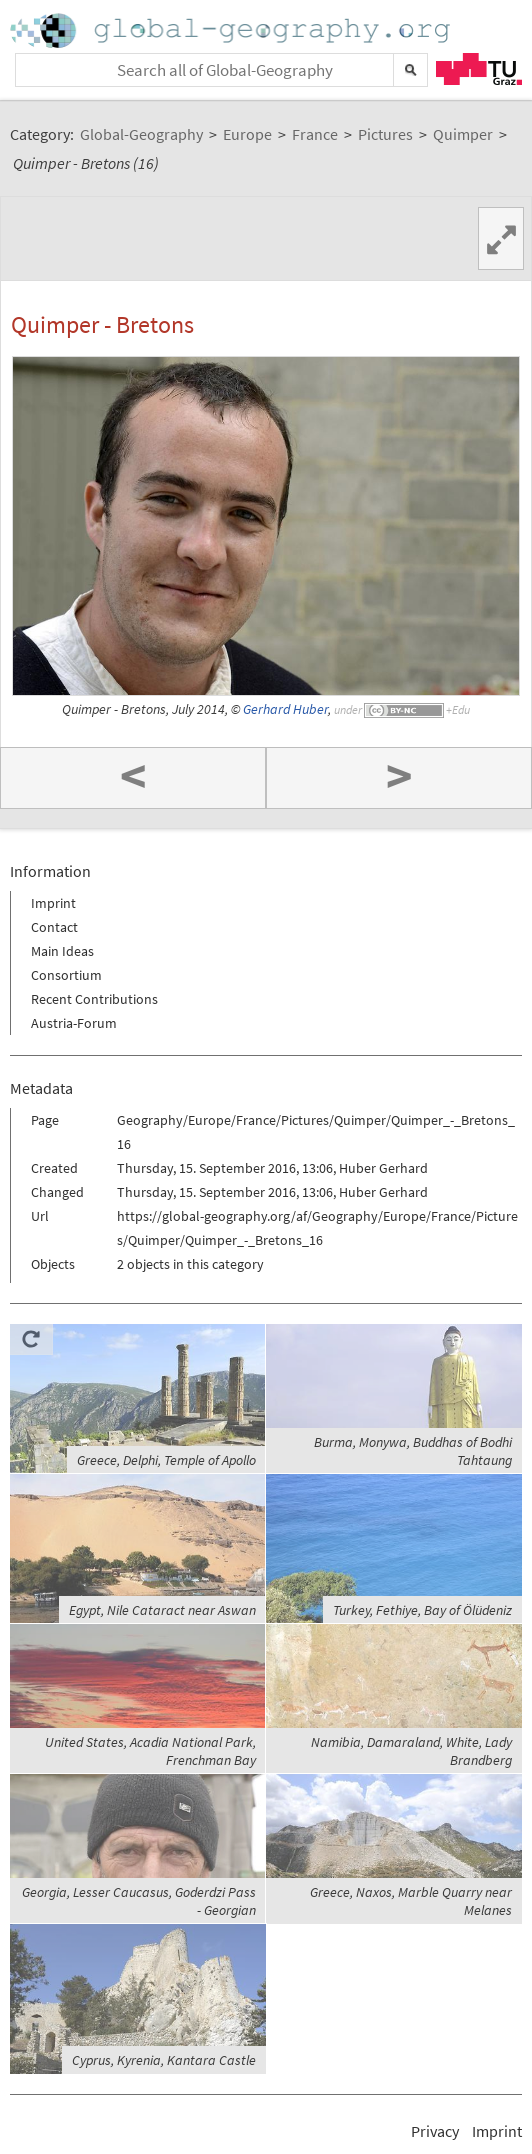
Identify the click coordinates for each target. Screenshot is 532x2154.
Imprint (53, 903)
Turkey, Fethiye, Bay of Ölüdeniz (422, 1610)
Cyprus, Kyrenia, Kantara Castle (164, 2060)
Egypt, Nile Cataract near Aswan (162, 1610)
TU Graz (479, 69)
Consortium (66, 975)
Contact (54, 927)
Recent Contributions (94, 999)
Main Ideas (62, 951)
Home (232, 30)
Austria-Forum (74, 1023)
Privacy (435, 2131)
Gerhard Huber (285, 709)
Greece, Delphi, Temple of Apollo (166, 1460)
